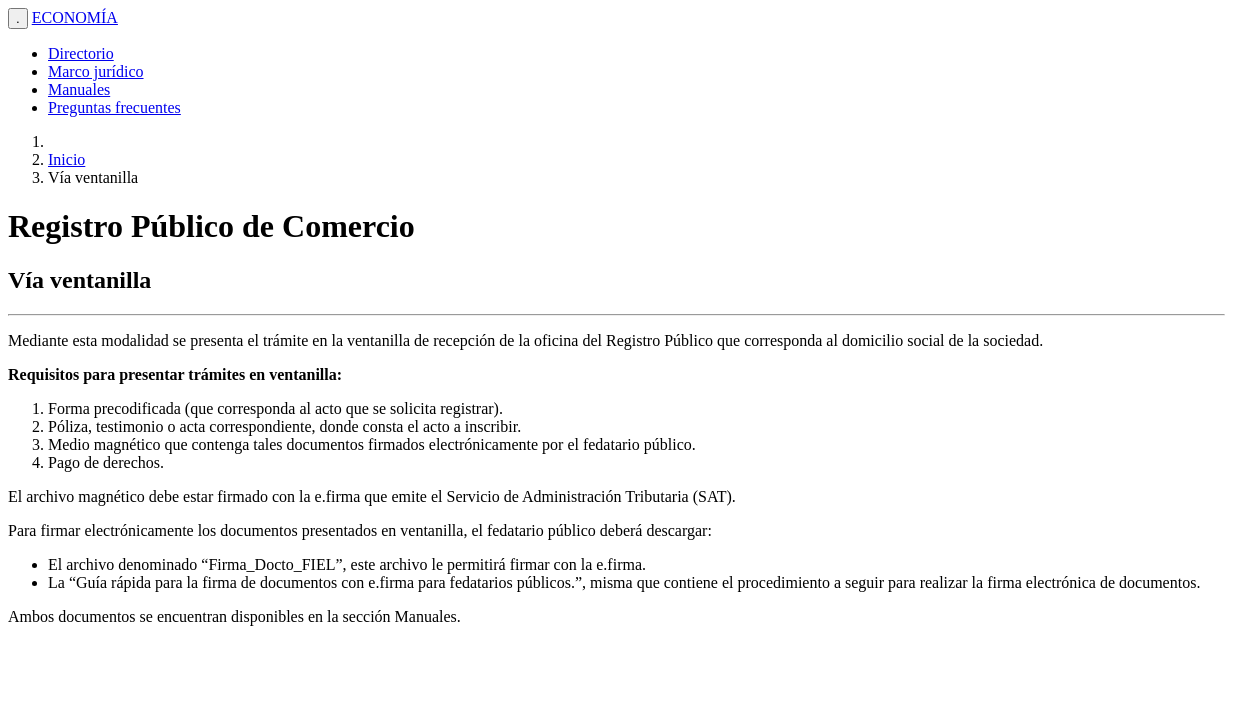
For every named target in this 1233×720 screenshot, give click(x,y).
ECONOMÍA (75, 17)
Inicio (66, 159)
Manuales (79, 89)
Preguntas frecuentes (114, 107)
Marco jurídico (96, 71)
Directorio (81, 53)
